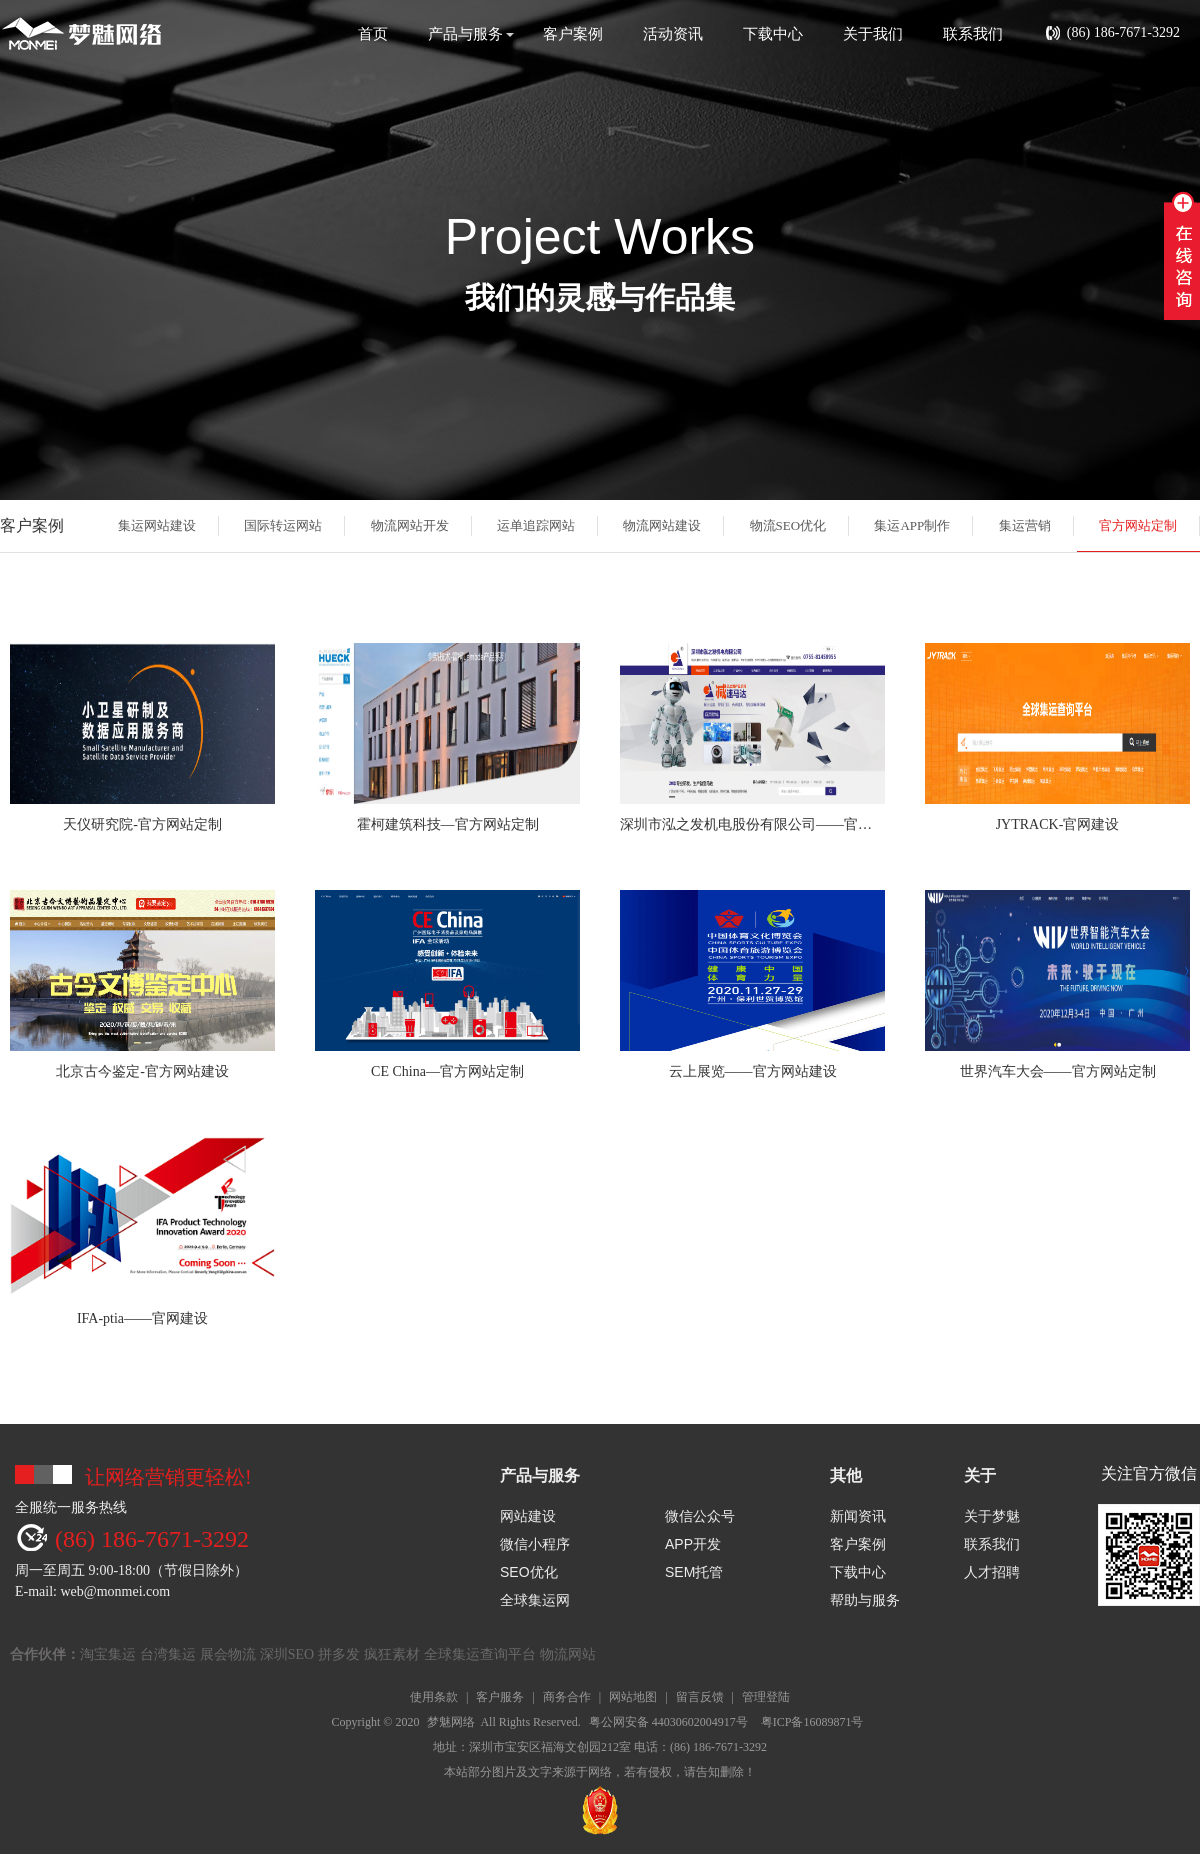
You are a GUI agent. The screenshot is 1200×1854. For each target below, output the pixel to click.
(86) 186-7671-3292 (1111, 34)
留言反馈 (700, 1697)
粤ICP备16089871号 (812, 1722)
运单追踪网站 (536, 525)
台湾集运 (168, 1654)
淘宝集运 (108, 1654)
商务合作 (567, 1697)
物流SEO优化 (788, 525)
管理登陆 (766, 1697)
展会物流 (228, 1654)
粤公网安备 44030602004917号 (668, 1722)
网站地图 (633, 1697)
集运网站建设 (157, 525)
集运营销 (1025, 525)
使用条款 (434, 1697)
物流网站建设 (662, 525)
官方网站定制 (1138, 525)
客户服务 (500, 1697)
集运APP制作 (912, 525)
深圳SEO (287, 1654)
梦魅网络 (451, 1722)
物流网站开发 (410, 525)
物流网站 (568, 1654)
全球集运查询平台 (480, 1654)
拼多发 (339, 1654)
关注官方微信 (1149, 1473)
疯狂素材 (392, 1654)
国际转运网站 (283, 525)
